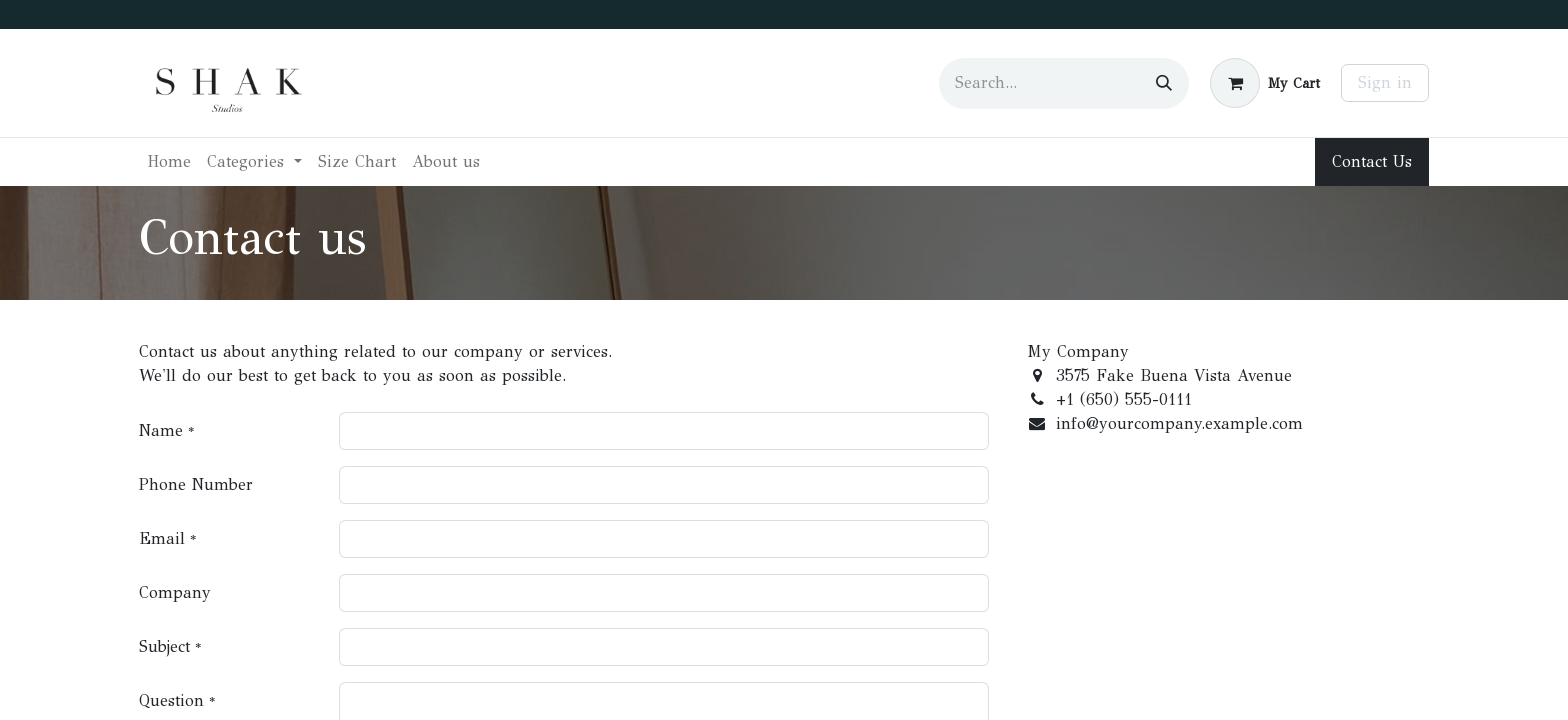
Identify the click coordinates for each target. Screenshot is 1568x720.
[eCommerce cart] (1265, 83)
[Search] (1164, 83)
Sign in (1385, 82)
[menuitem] (169, 162)
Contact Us (1372, 161)
